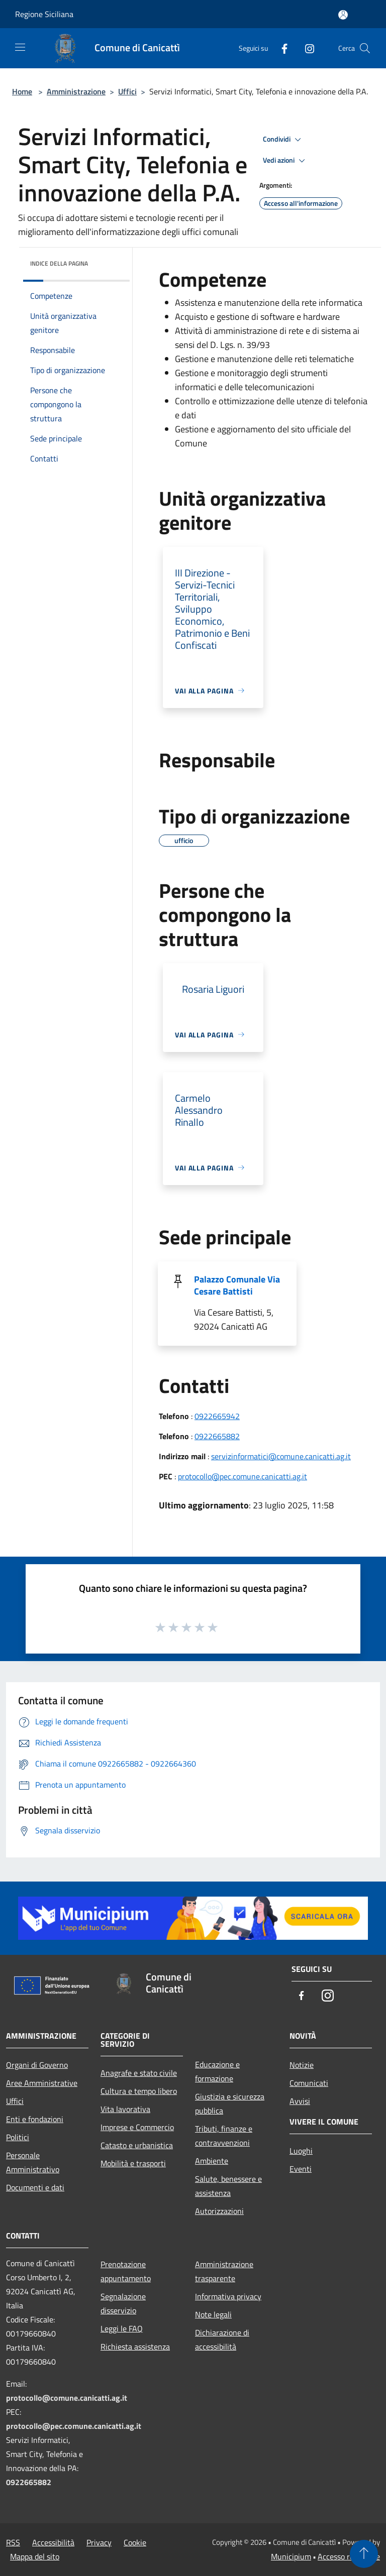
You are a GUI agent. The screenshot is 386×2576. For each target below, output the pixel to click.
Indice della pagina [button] (59, 263)
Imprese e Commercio (137, 2127)
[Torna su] (364, 2554)
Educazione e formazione (217, 2071)
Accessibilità (53, 2542)
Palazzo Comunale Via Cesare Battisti (237, 1285)
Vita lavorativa (125, 2109)
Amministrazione (76, 91)
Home (22, 91)
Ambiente (211, 2161)
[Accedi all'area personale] (343, 15)
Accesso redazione (349, 2556)
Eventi (301, 2169)
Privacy (99, 2542)
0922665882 (217, 1436)
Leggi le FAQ (122, 2328)
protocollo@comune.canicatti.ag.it (66, 2398)
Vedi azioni (285, 161)
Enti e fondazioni (34, 2119)
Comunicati (309, 2083)
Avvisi (300, 2101)
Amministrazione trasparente (224, 2271)
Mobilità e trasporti (133, 2163)
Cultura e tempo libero (139, 2091)
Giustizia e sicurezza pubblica (229, 2103)
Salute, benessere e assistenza (228, 2186)
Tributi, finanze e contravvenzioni (223, 2136)
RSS (13, 2542)
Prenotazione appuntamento (126, 2271)
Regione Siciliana (44, 14)
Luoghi (301, 2151)
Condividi (283, 140)
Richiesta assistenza (135, 2346)
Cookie (135, 2542)
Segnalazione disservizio (123, 2303)
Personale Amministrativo (32, 2162)
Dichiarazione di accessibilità (222, 2339)
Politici (17, 2137)
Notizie (302, 2065)
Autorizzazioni (219, 2211)
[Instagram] (306, 48)
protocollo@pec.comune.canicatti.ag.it (242, 1476)
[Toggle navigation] (20, 47)
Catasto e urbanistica (137, 2145)
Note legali (213, 2314)
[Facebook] (280, 48)
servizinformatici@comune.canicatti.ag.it (281, 1456)
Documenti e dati (35, 2187)
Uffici (127, 91)
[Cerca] (365, 48)
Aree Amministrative (41, 2083)
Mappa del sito (34, 2556)
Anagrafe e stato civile (139, 2073)
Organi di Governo (37, 2065)
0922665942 (217, 1416)
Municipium (291, 2556)
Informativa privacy (228, 2296)
